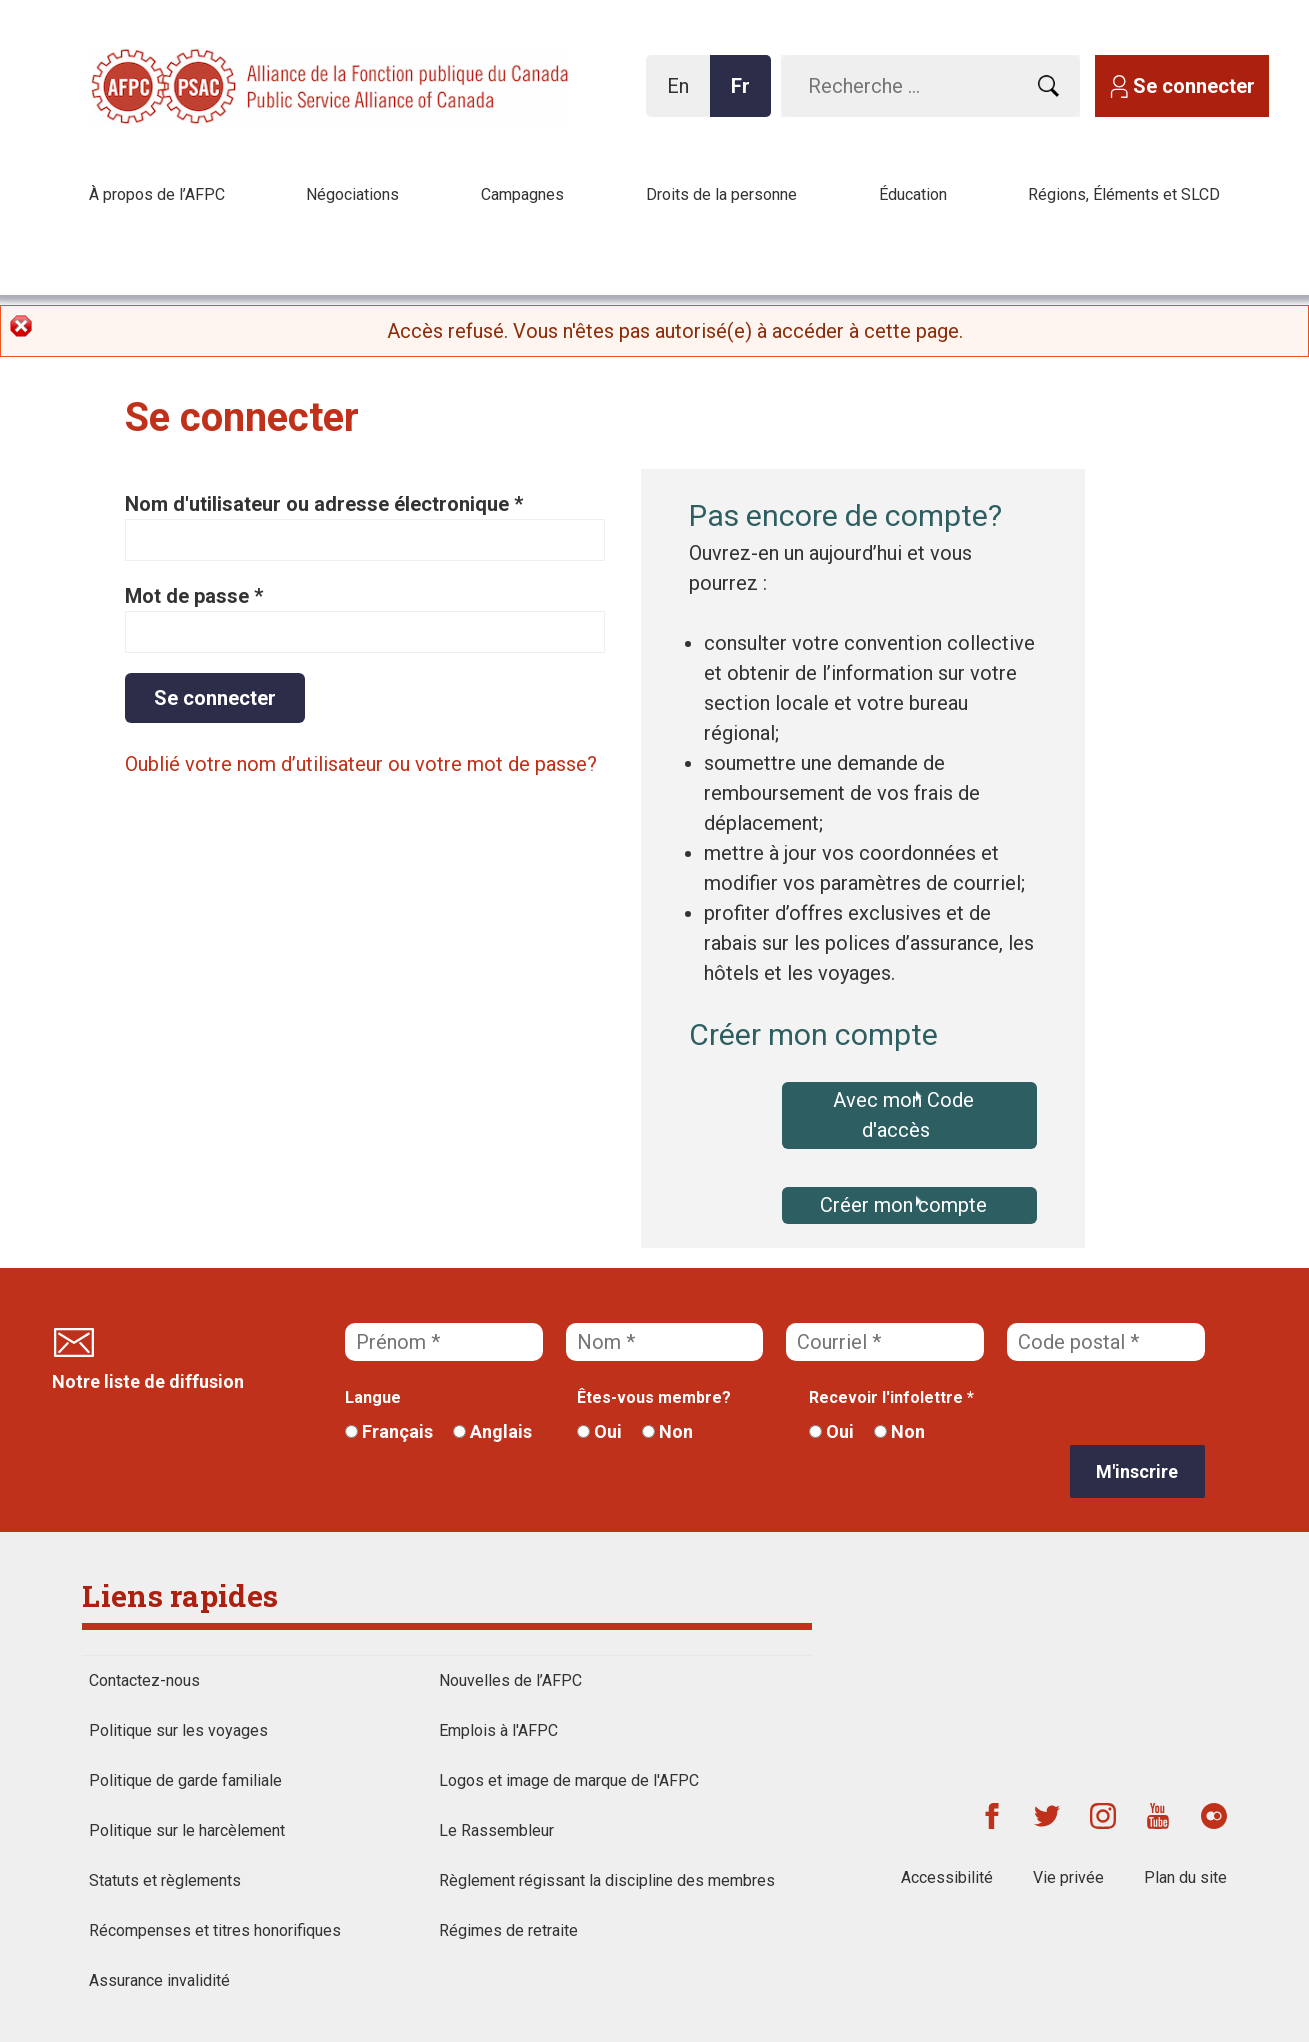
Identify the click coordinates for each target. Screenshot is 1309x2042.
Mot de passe (194, 596)
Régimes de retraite (508, 1930)
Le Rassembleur (496, 1830)
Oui (599, 1431)
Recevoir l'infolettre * (891, 1397)
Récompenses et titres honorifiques (215, 1930)
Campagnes (522, 194)
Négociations (352, 194)
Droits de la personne (721, 194)
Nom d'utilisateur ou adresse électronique (324, 504)
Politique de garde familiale (185, 1780)
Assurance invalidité (159, 1980)
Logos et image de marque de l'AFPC (569, 1780)
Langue (373, 1397)
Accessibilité (947, 1877)
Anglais (492, 1431)
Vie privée (1068, 1877)
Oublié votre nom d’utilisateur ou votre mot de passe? (361, 764)
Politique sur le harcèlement (187, 1830)
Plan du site (1185, 1877)
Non (667, 1431)
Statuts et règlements (165, 1880)
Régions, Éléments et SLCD (1124, 194)
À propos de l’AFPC (157, 194)
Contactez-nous (144, 1680)
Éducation (913, 194)
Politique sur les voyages (178, 1730)
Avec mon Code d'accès (903, 1115)
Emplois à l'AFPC (498, 1730)
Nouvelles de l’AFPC (510, 1680)
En (683, 95)
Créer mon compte (903, 1205)
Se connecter (1194, 86)
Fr (746, 95)
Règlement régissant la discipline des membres (607, 1880)
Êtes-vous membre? (654, 1397)
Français (389, 1431)
